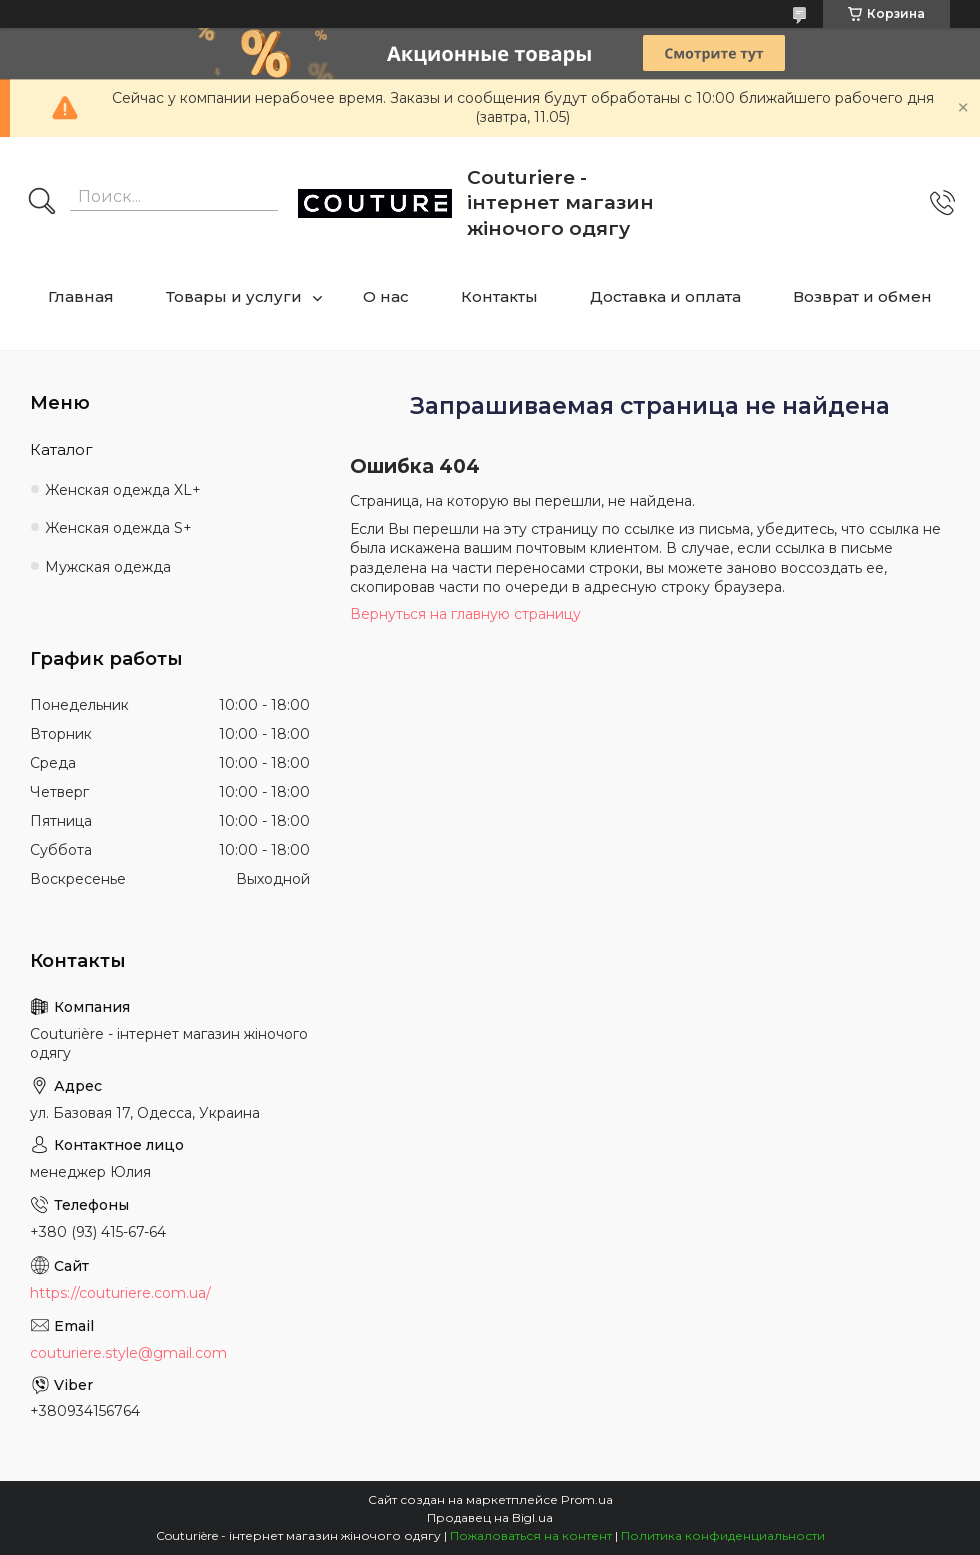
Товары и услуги (234, 296)
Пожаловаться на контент (531, 1535)
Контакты (499, 296)
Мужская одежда (108, 567)
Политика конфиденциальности (723, 1535)
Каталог (61, 449)
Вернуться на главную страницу (465, 614)
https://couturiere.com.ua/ (120, 1293)
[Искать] (42, 203)
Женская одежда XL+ (123, 490)
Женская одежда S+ (118, 528)
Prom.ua (587, 1499)
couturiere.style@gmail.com (128, 1353)
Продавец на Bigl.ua (490, 1517)
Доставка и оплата (665, 296)
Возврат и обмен (862, 296)
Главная (81, 296)
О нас (386, 296)
